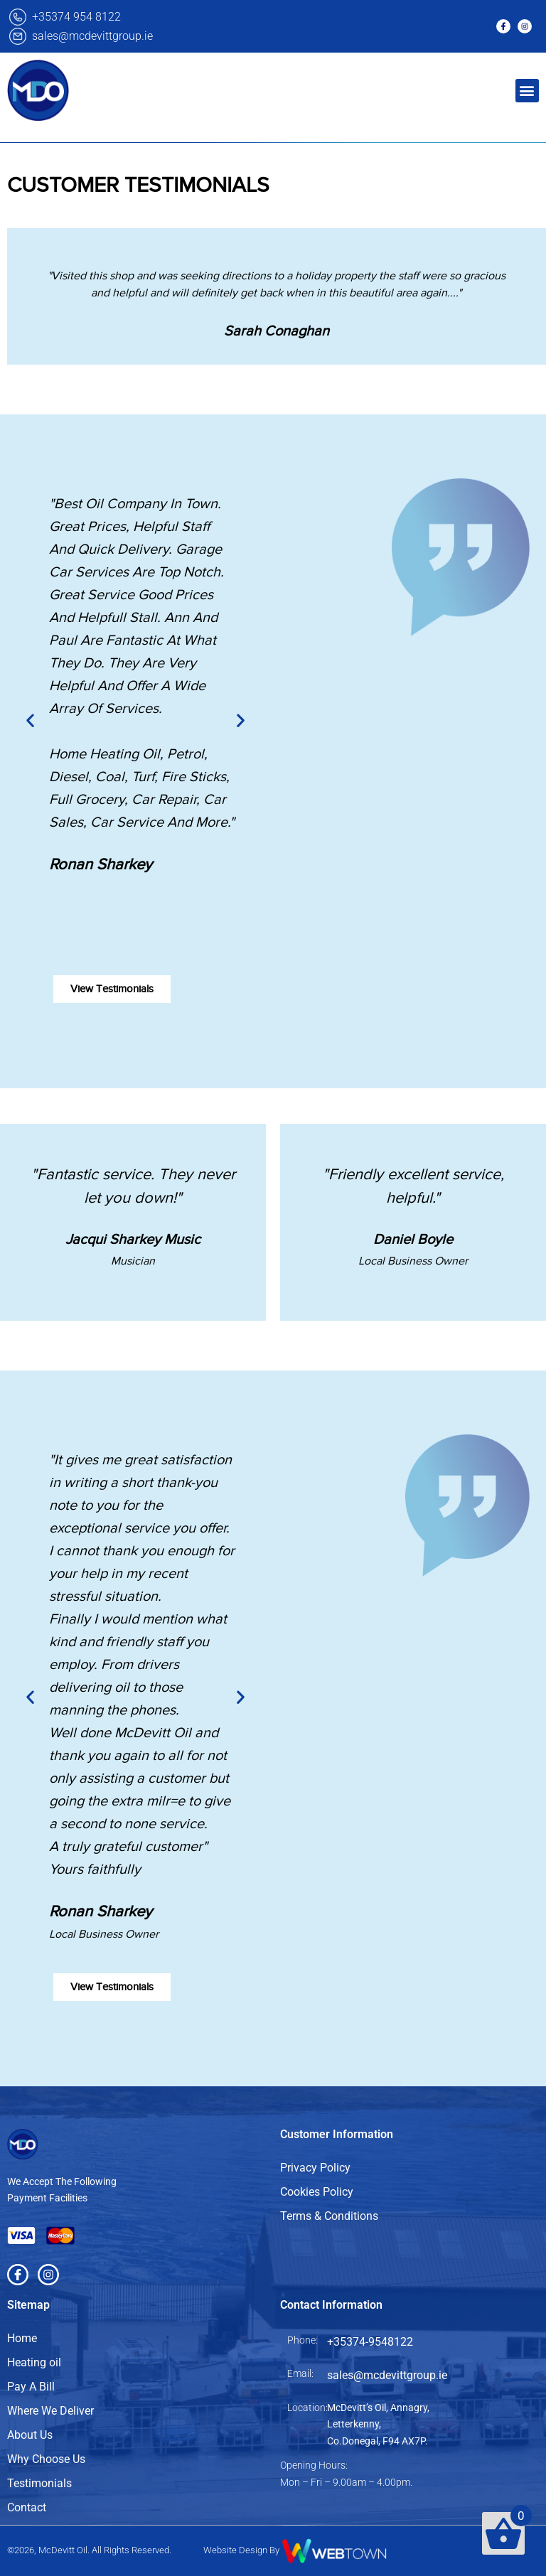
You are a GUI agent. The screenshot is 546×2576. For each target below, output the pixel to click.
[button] (527, 90)
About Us (30, 2435)
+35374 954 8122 (76, 16)
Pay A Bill (31, 2386)
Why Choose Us (46, 2459)
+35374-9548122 (370, 2342)
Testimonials (39, 2483)
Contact (26, 2507)
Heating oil (34, 2362)
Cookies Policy (316, 2192)
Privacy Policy (315, 2167)
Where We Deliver (50, 2410)
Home (22, 2338)
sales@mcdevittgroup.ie (92, 36)
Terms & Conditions (329, 2216)
